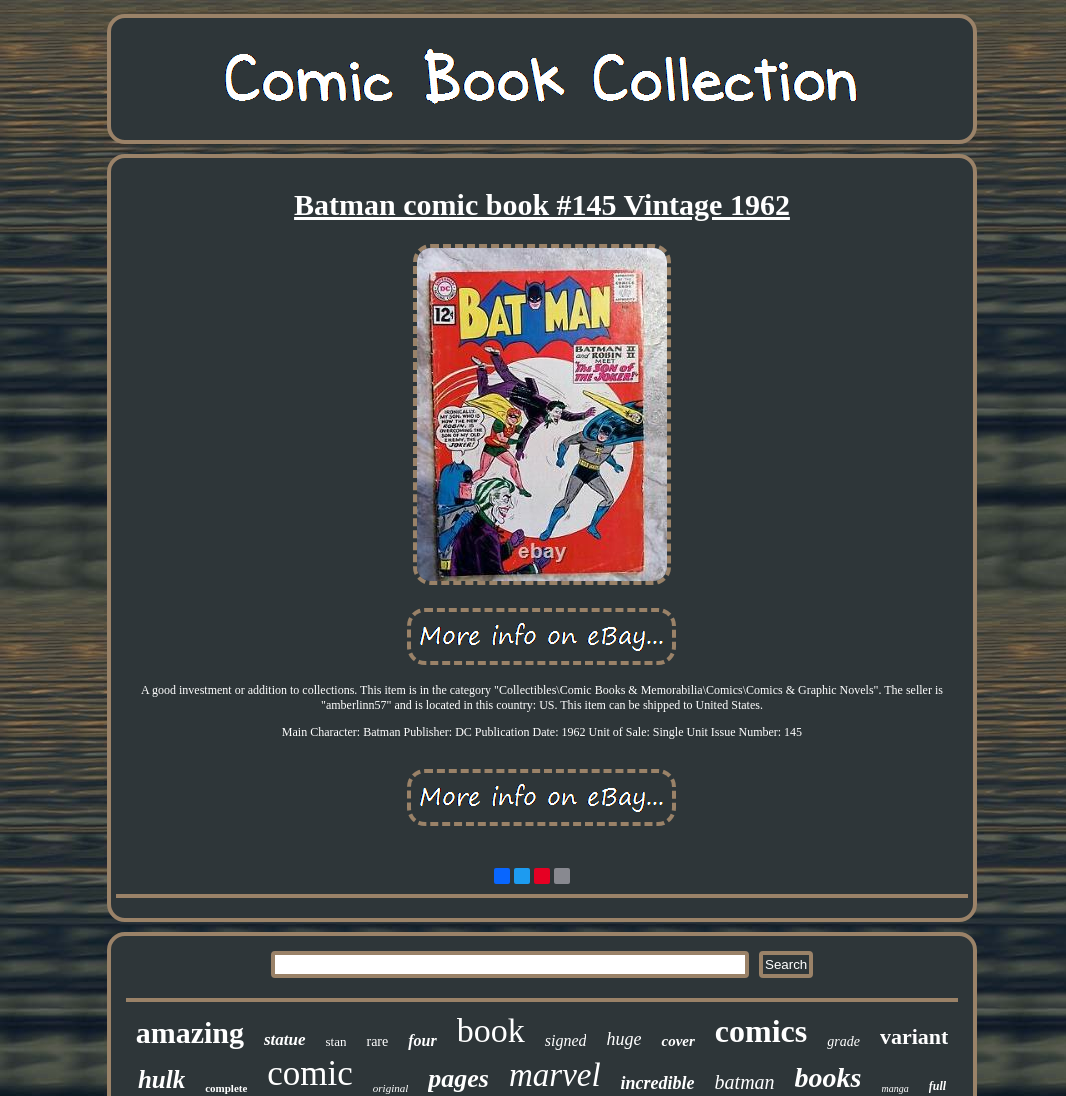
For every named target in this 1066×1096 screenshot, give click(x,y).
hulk (161, 1079)
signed (566, 1040)
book (491, 1030)
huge (623, 1039)
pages (458, 1078)
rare (377, 1041)
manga (895, 1088)
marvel (555, 1075)
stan (336, 1041)
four (422, 1040)
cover (677, 1041)
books (828, 1077)
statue (285, 1039)
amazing (190, 1032)
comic (310, 1073)
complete (226, 1088)
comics (761, 1031)
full (937, 1086)
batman (745, 1082)
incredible (658, 1083)
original (390, 1088)
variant (914, 1036)
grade (843, 1041)
